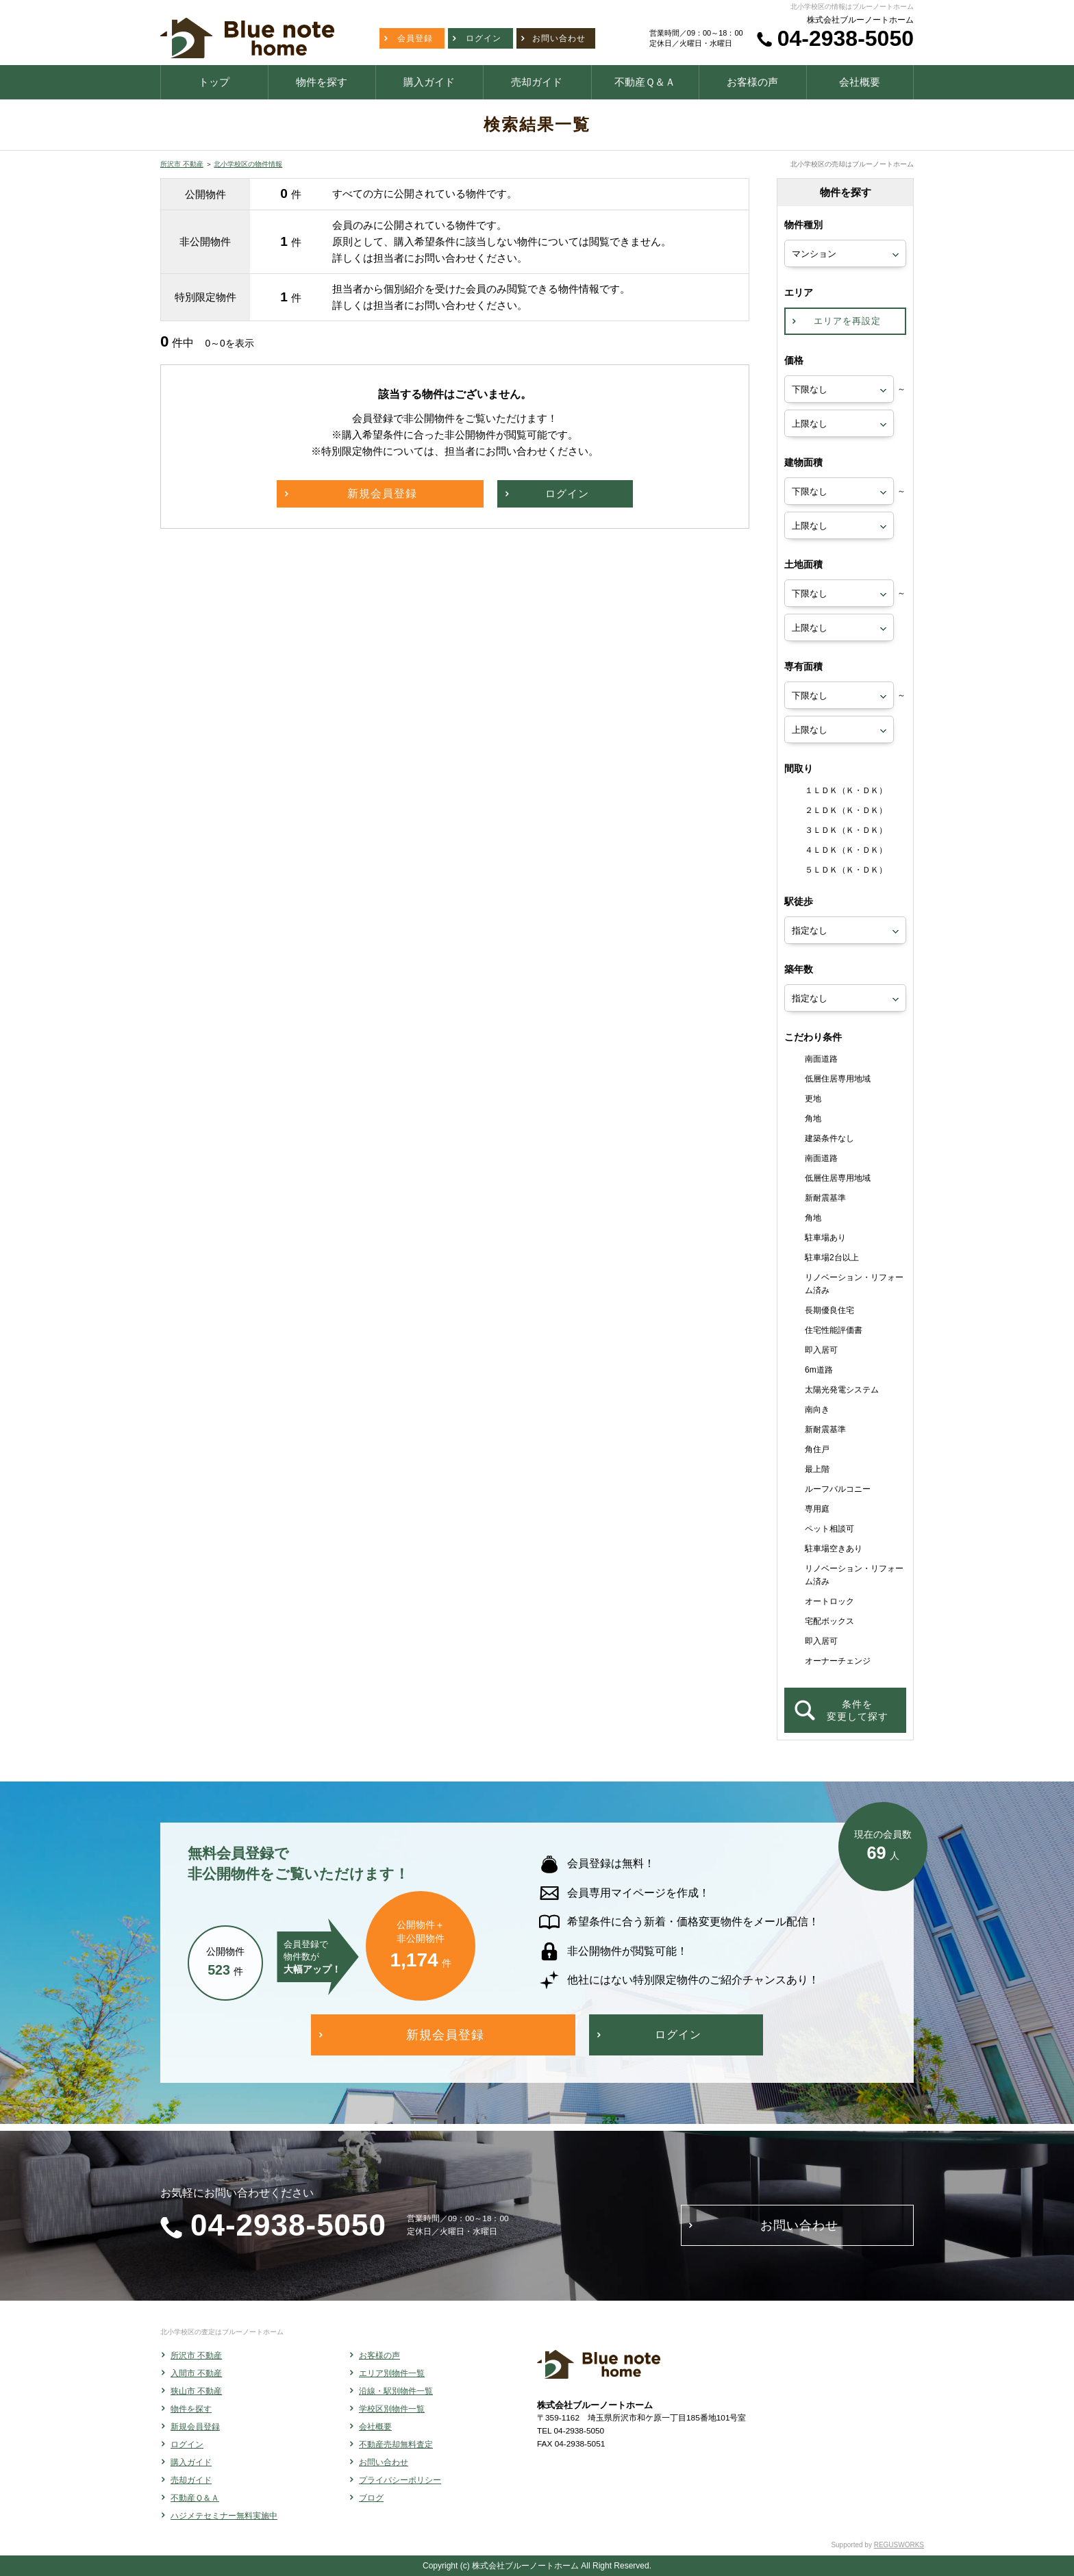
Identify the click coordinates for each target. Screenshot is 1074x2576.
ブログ (371, 2498)
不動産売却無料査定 (396, 2444)
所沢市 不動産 (181, 164)
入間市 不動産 (196, 2373)
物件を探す (191, 2409)
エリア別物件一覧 (392, 2373)
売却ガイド (191, 2480)
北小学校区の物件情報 (248, 164)
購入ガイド (191, 2462)
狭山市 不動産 (196, 2391)
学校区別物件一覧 (392, 2409)
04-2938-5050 (845, 38)
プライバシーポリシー (400, 2480)
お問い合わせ (383, 2462)
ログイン (187, 2444)
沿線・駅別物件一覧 (396, 2391)
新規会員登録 (195, 2426)
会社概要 (375, 2426)
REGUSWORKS (899, 2545)
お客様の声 (379, 2355)
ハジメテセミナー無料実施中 (224, 2516)
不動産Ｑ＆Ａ (195, 2498)
